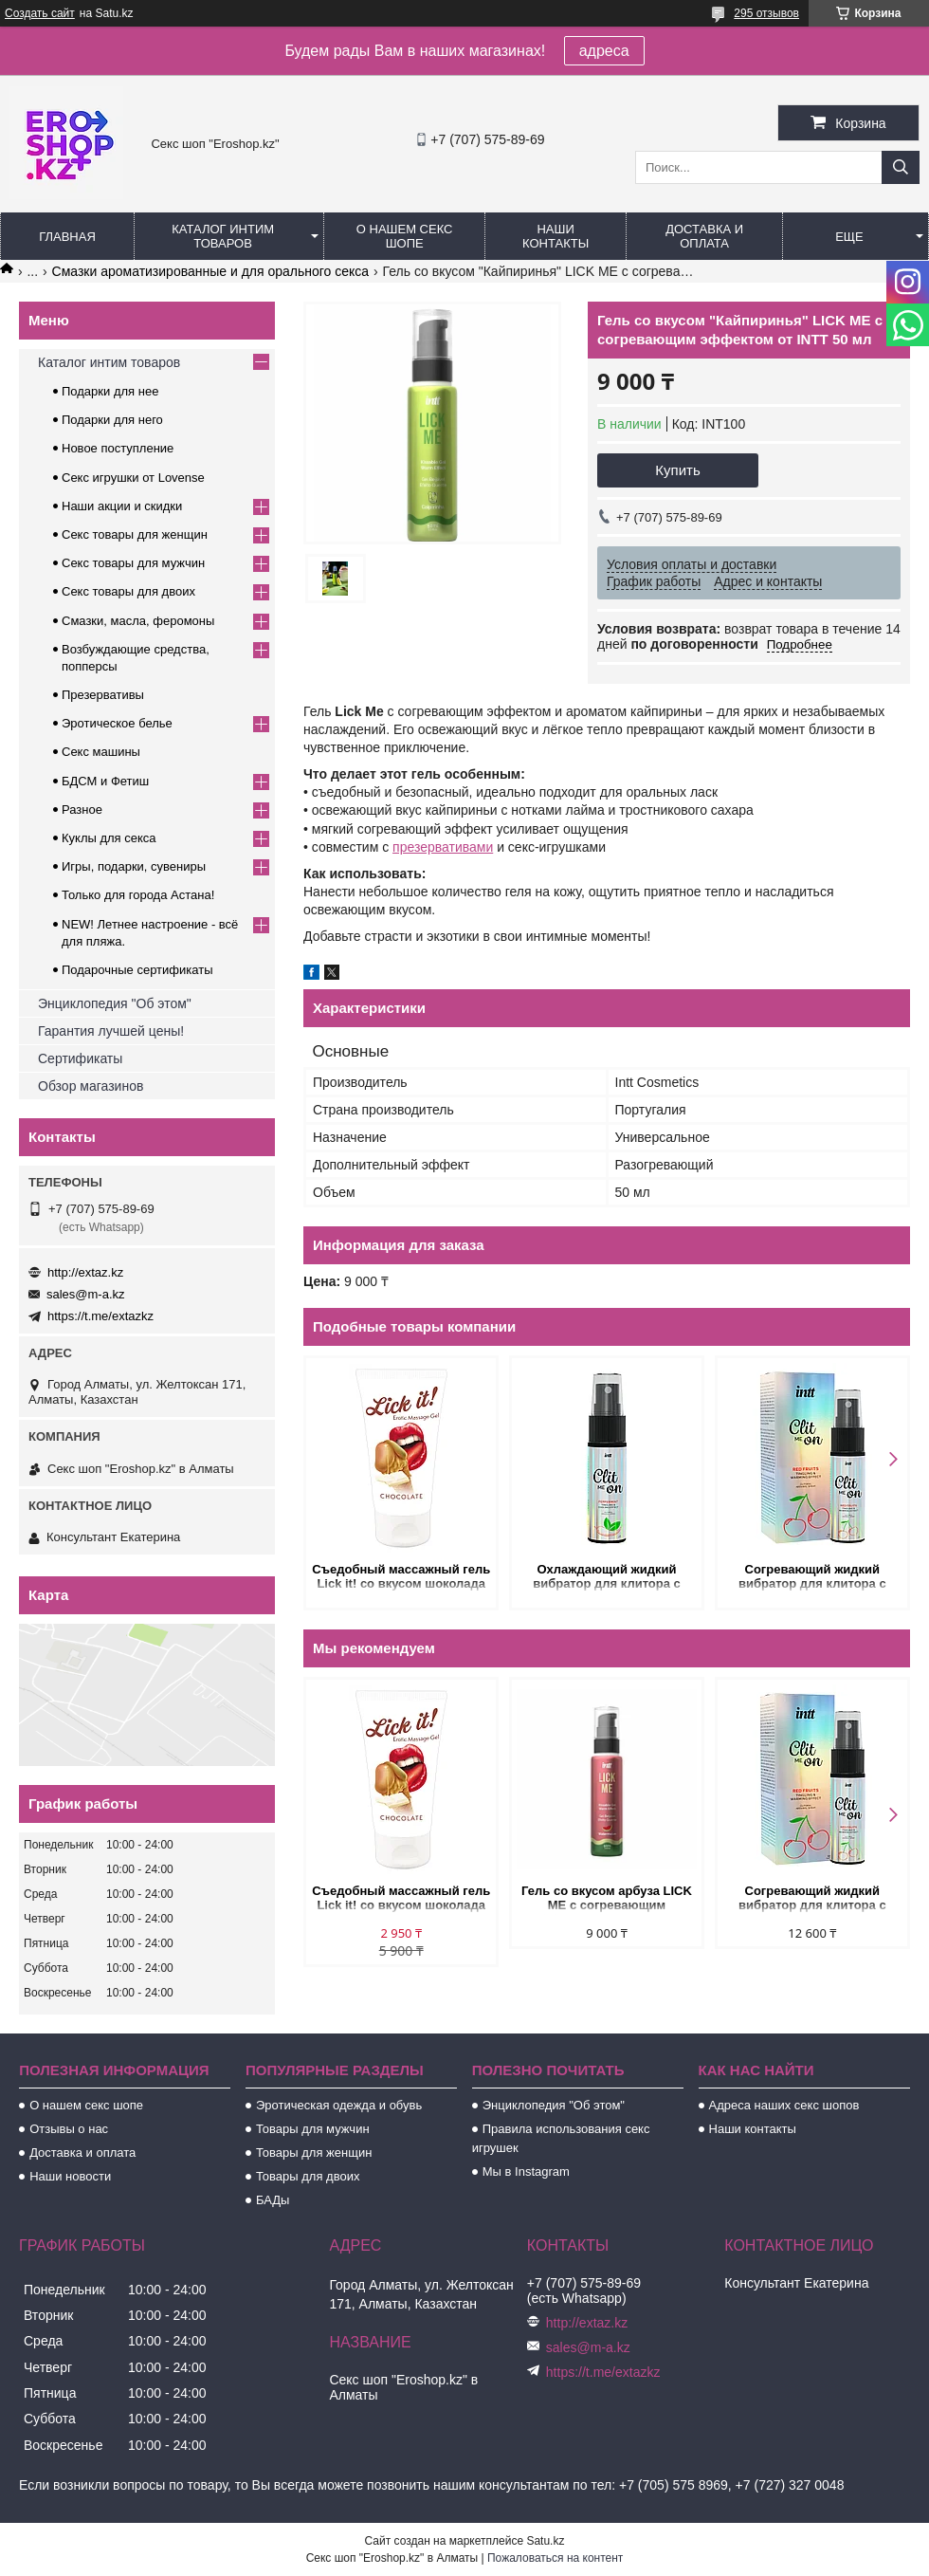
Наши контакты (555, 236)
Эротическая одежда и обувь (339, 2105)
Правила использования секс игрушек (561, 2138)
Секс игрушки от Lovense (133, 477)
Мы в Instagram (526, 2171)
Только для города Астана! (138, 895)
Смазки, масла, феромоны (138, 621)
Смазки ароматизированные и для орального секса (211, 271)
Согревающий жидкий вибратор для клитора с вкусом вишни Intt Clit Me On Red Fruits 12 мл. (812, 1577)
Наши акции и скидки (122, 506)
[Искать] (901, 167)
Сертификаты (80, 1058)
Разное (82, 809)
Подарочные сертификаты (137, 970)
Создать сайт (40, 13)
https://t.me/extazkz (100, 1316)
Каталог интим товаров (223, 236)
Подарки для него (112, 420)
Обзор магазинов (90, 1086)
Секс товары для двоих (128, 591)
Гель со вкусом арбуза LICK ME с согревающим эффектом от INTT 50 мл (606, 1899)
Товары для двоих (308, 2176)
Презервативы (103, 695)
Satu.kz (545, 2541)
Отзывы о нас (68, 2129)
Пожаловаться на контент (555, 2558)
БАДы (273, 2200)
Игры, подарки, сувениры (134, 866)
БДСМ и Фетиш (105, 781)
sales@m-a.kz (85, 1294)
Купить (677, 470)
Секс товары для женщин (135, 534)
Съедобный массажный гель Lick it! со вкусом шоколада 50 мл (401, 1577)
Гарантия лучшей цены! (111, 1031)
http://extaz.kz (85, 1272)
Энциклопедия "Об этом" (114, 1003)
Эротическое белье (117, 723)
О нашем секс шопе (404, 236)
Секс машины (101, 752)
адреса (604, 51)
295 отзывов (766, 13)
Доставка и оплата (704, 236)
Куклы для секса (109, 838)
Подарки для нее (110, 391)
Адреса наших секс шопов (784, 2105)
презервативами (442, 847)
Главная (67, 237)
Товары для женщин (314, 2152)
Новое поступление (117, 448)
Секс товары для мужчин (133, 563)
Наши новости (70, 2176)
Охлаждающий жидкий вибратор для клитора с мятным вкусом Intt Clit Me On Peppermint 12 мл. (606, 1577)
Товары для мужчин (313, 2129)
